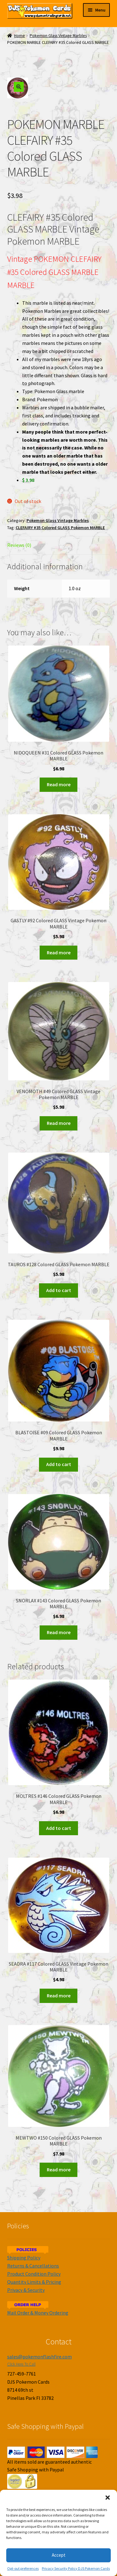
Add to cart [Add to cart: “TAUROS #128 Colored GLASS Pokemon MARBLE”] (58, 1290)
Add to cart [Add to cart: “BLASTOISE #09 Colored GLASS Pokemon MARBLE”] (58, 1464)
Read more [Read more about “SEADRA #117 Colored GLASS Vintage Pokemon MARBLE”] (59, 1995)
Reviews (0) (19, 545)
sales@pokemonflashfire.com (39, 2356)
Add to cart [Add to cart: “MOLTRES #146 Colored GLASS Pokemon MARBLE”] (58, 1828)
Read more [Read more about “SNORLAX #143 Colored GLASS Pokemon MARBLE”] (59, 1632)
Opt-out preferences (23, 2568)
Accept (59, 2555)
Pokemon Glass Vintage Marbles (58, 35)
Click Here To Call (21, 2364)
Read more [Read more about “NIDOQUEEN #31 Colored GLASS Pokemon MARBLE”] (59, 784)
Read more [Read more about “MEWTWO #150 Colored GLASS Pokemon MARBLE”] (59, 2169)
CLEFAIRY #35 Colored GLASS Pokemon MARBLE (60, 527)
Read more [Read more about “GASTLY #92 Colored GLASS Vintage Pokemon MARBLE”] (59, 952)
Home (19, 35)
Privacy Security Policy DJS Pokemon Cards (76, 2568)
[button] (108, 2497)
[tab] (58, 545)
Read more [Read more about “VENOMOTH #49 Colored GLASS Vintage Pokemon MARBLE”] (59, 1123)
